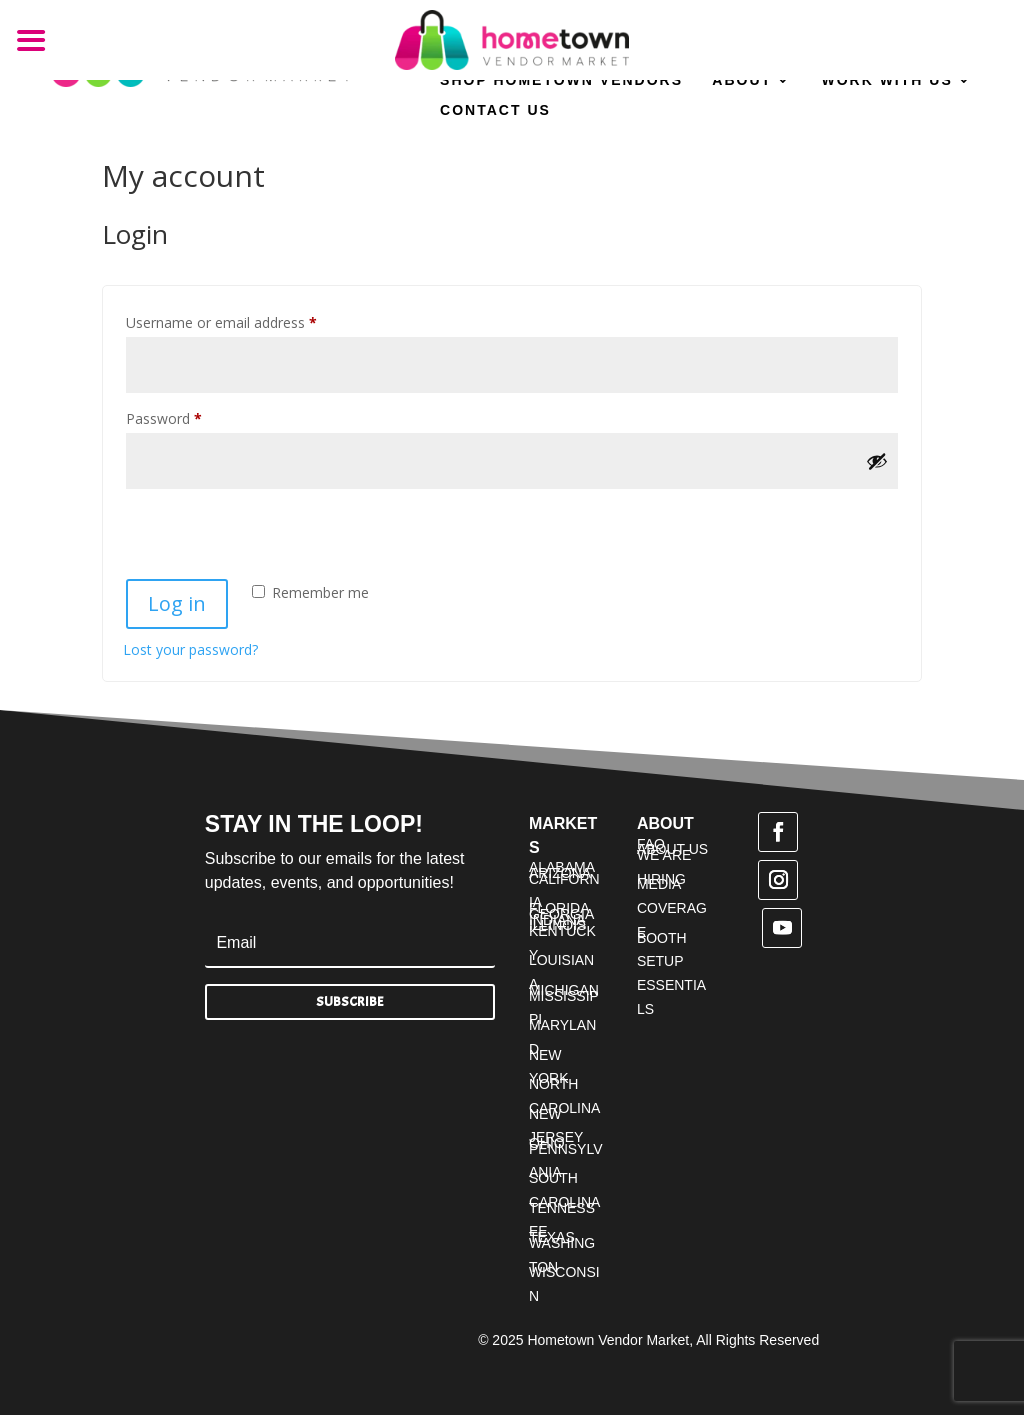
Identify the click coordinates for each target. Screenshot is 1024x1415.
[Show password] (877, 461)
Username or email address (249, 320)
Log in (177, 603)
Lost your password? (190, 649)
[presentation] (260, 533)
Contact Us (495, 110)
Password (192, 416)
